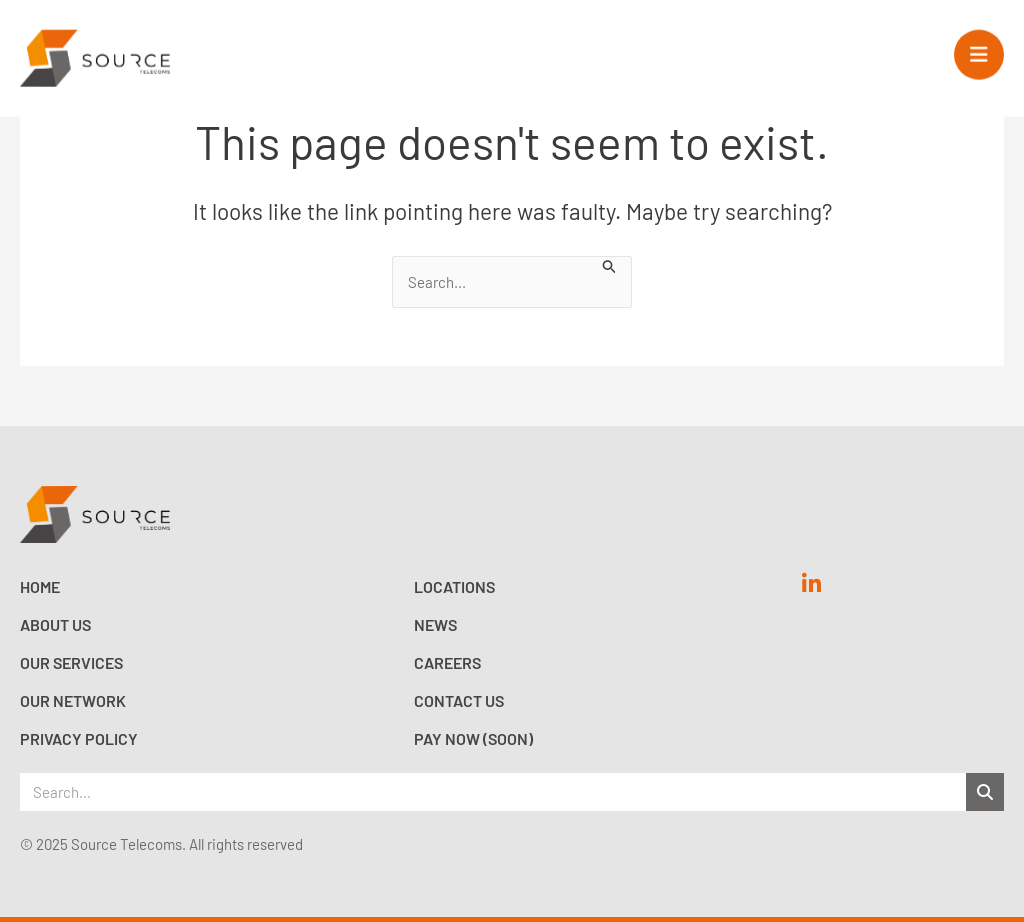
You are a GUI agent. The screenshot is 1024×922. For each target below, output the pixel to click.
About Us (55, 624)
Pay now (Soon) (473, 738)
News (435, 624)
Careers (447, 662)
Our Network (73, 700)
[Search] (985, 792)
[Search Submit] (610, 265)
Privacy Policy (79, 738)
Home (40, 586)
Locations (454, 586)
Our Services (71, 662)
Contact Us (459, 700)
